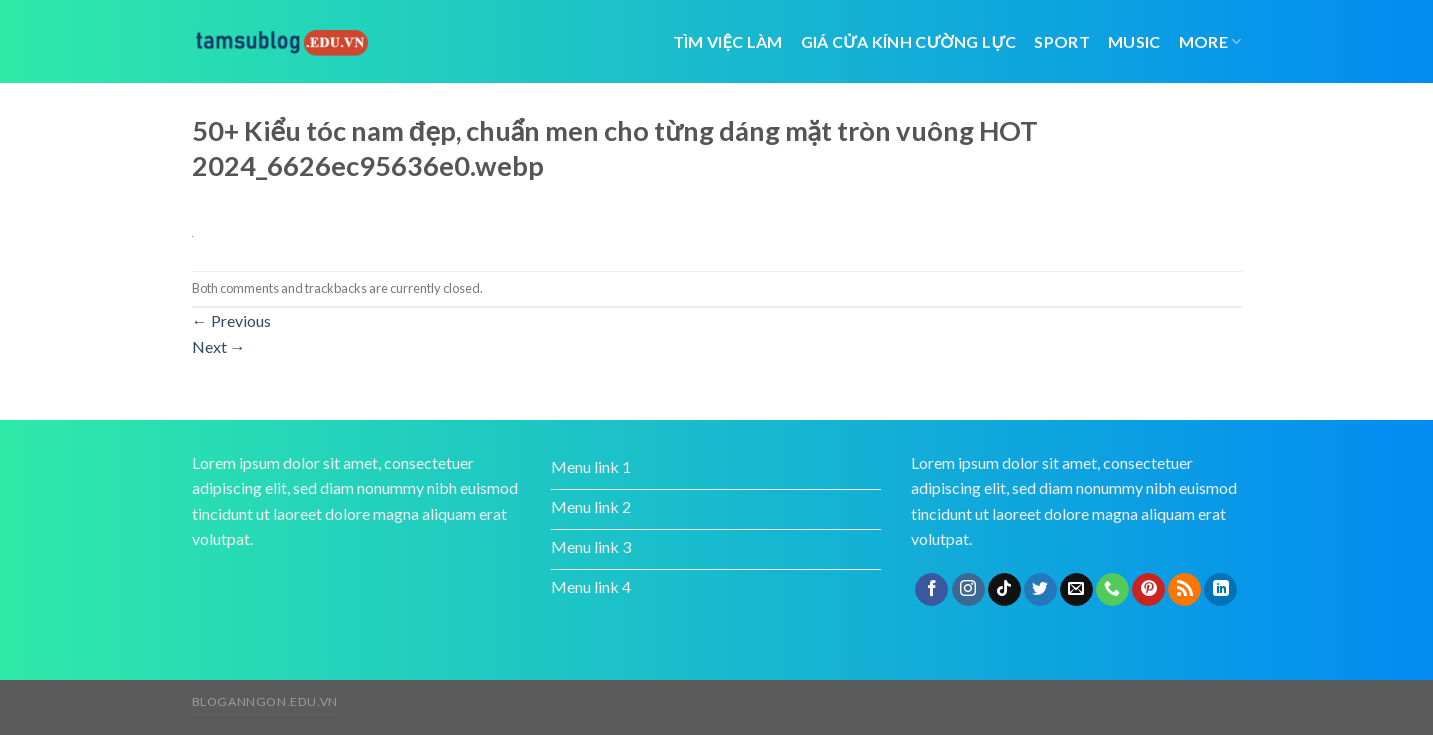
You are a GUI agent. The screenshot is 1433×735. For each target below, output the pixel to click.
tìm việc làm (728, 41)
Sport (1062, 41)
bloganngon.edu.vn (265, 701)
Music (1134, 41)
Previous (231, 320)
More (1210, 41)
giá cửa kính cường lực (909, 41)
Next (219, 346)
